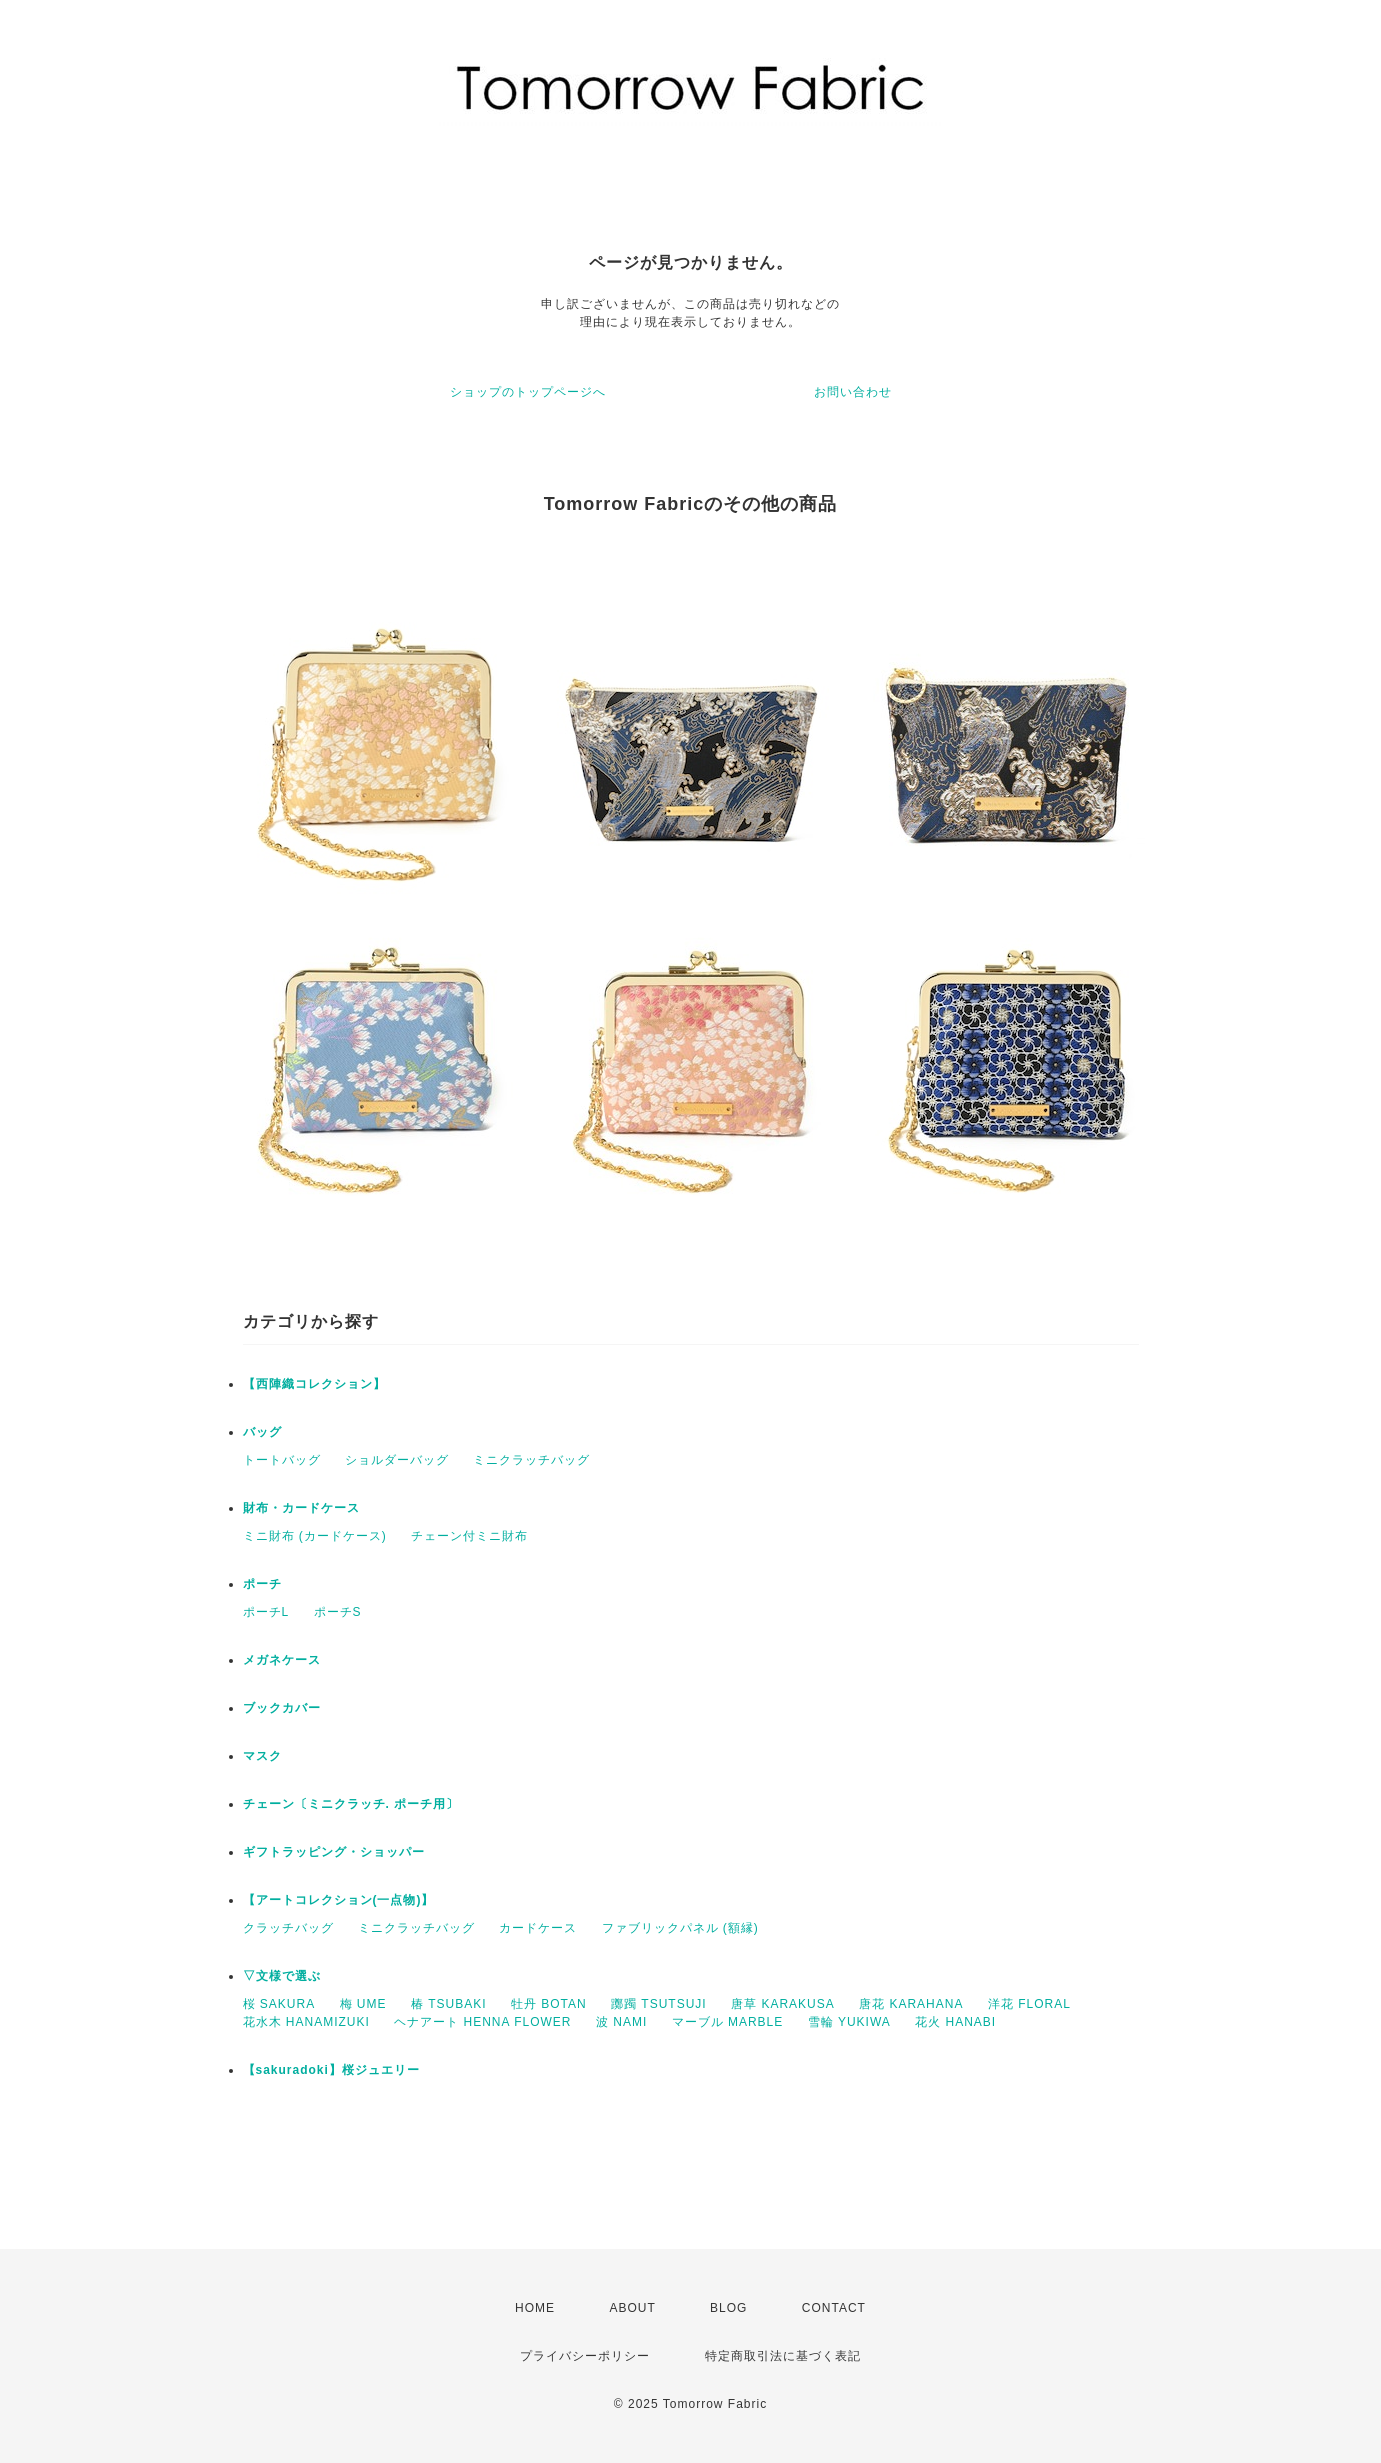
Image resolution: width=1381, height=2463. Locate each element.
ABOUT (632, 2308)
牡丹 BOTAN (549, 2004)
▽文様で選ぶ (282, 1976)
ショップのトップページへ (528, 392)
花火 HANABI (955, 2022)
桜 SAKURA (279, 2004)
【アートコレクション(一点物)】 (339, 1900)
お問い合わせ (853, 392)
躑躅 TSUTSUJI (659, 2004)
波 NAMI (621, 2022)
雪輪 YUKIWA (849, 2022)
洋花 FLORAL (1029, 2004)
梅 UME (363, 2004)
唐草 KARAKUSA (783, 2004)
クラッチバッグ (288, 1928)
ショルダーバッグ (397, 1460)
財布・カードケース (301, 1508)
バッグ (262, 1432)
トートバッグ (282, 1460)
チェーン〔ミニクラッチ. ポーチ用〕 (351, 1804)
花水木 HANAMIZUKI (306, 2022)
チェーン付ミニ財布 (469, 1536)
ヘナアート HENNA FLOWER (482, 2022)
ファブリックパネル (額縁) (680, 1928)
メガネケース (282, 1660)
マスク (262, 1756)
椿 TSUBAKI (449, 2004)
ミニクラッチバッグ (531, 1460)
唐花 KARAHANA (911, 2004)
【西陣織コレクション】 (314, 1384)
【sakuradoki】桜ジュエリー (331, 2070)
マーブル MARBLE (728, 2022)
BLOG (728, 2308)
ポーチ (262, 1584)
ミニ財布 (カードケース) (315, 1536)
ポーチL (266, 1612)
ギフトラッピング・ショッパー (334, 1852)
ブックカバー (282, 1708)
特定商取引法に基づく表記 (783, 2356)
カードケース (538, 1928)
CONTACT (834, 2308)
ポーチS (338, 1612)
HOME (535, 2308)
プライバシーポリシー (585, 2356)
